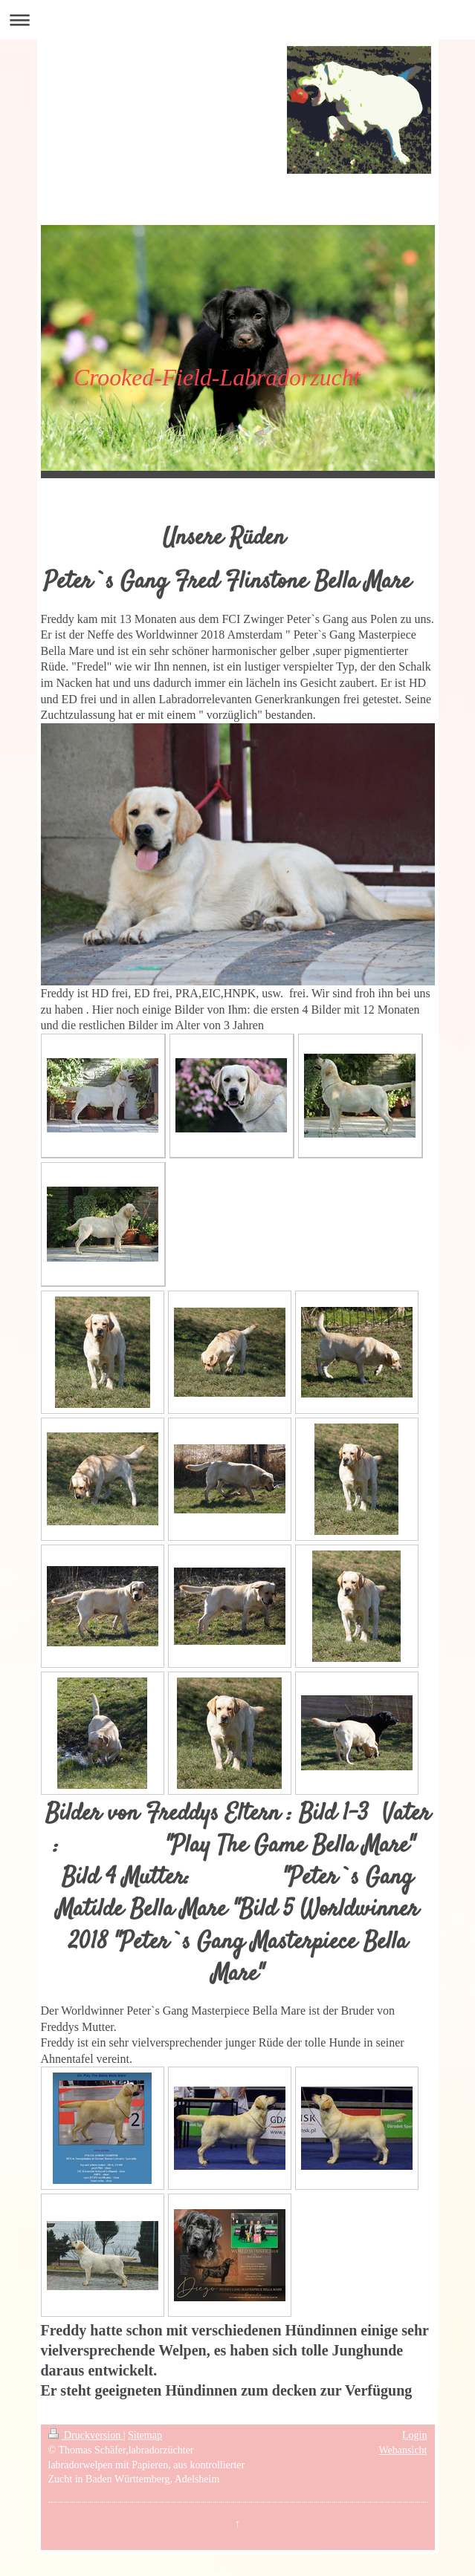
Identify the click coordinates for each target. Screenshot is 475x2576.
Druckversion (85, 2435)
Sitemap (145, 2435)
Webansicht (403, 2450)
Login (414, 2435)
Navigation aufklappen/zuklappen (237, 20)
